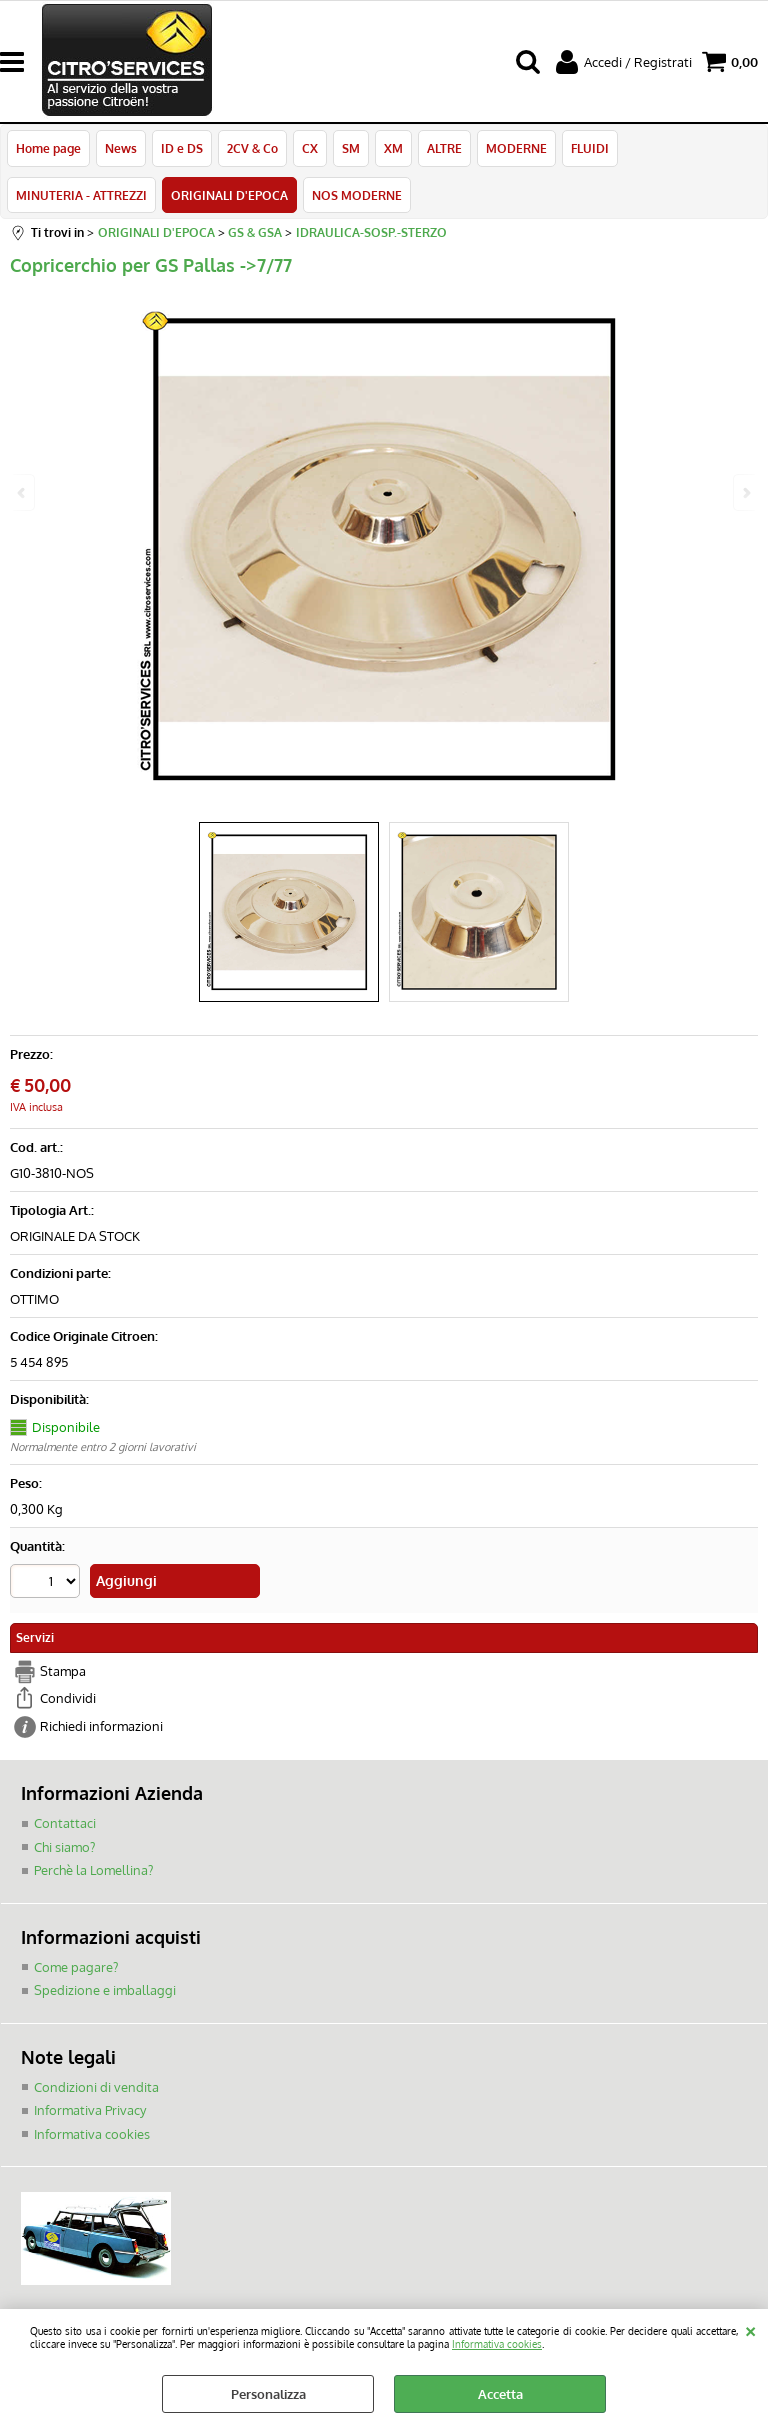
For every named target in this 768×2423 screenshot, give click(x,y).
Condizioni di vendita (96, 2087)
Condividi (68, 1698)
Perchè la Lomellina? (93, 1870)
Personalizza (268, 2394)
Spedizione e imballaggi (105, 1990)
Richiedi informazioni (101, 1726)
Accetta (500, 2394)
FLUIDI (590, 148)
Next (745, 492)
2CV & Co (252, 148)
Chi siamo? (64, 1847)
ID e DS (182, 148)
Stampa (63, 1671)
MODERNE (516, 148)
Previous (23, 492)
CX (310, 148)
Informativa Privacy (90, 2110)
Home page (48, 148)
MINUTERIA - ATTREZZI (81, 195)
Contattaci (65, 1823)
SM (351, 148)
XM (393, 148)
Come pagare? (76, 1967)
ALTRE (444, 148)
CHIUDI (750, 2329)
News (121, 148)
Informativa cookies (497, 2343)
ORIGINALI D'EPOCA (229, 195)
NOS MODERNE (357, 195)
